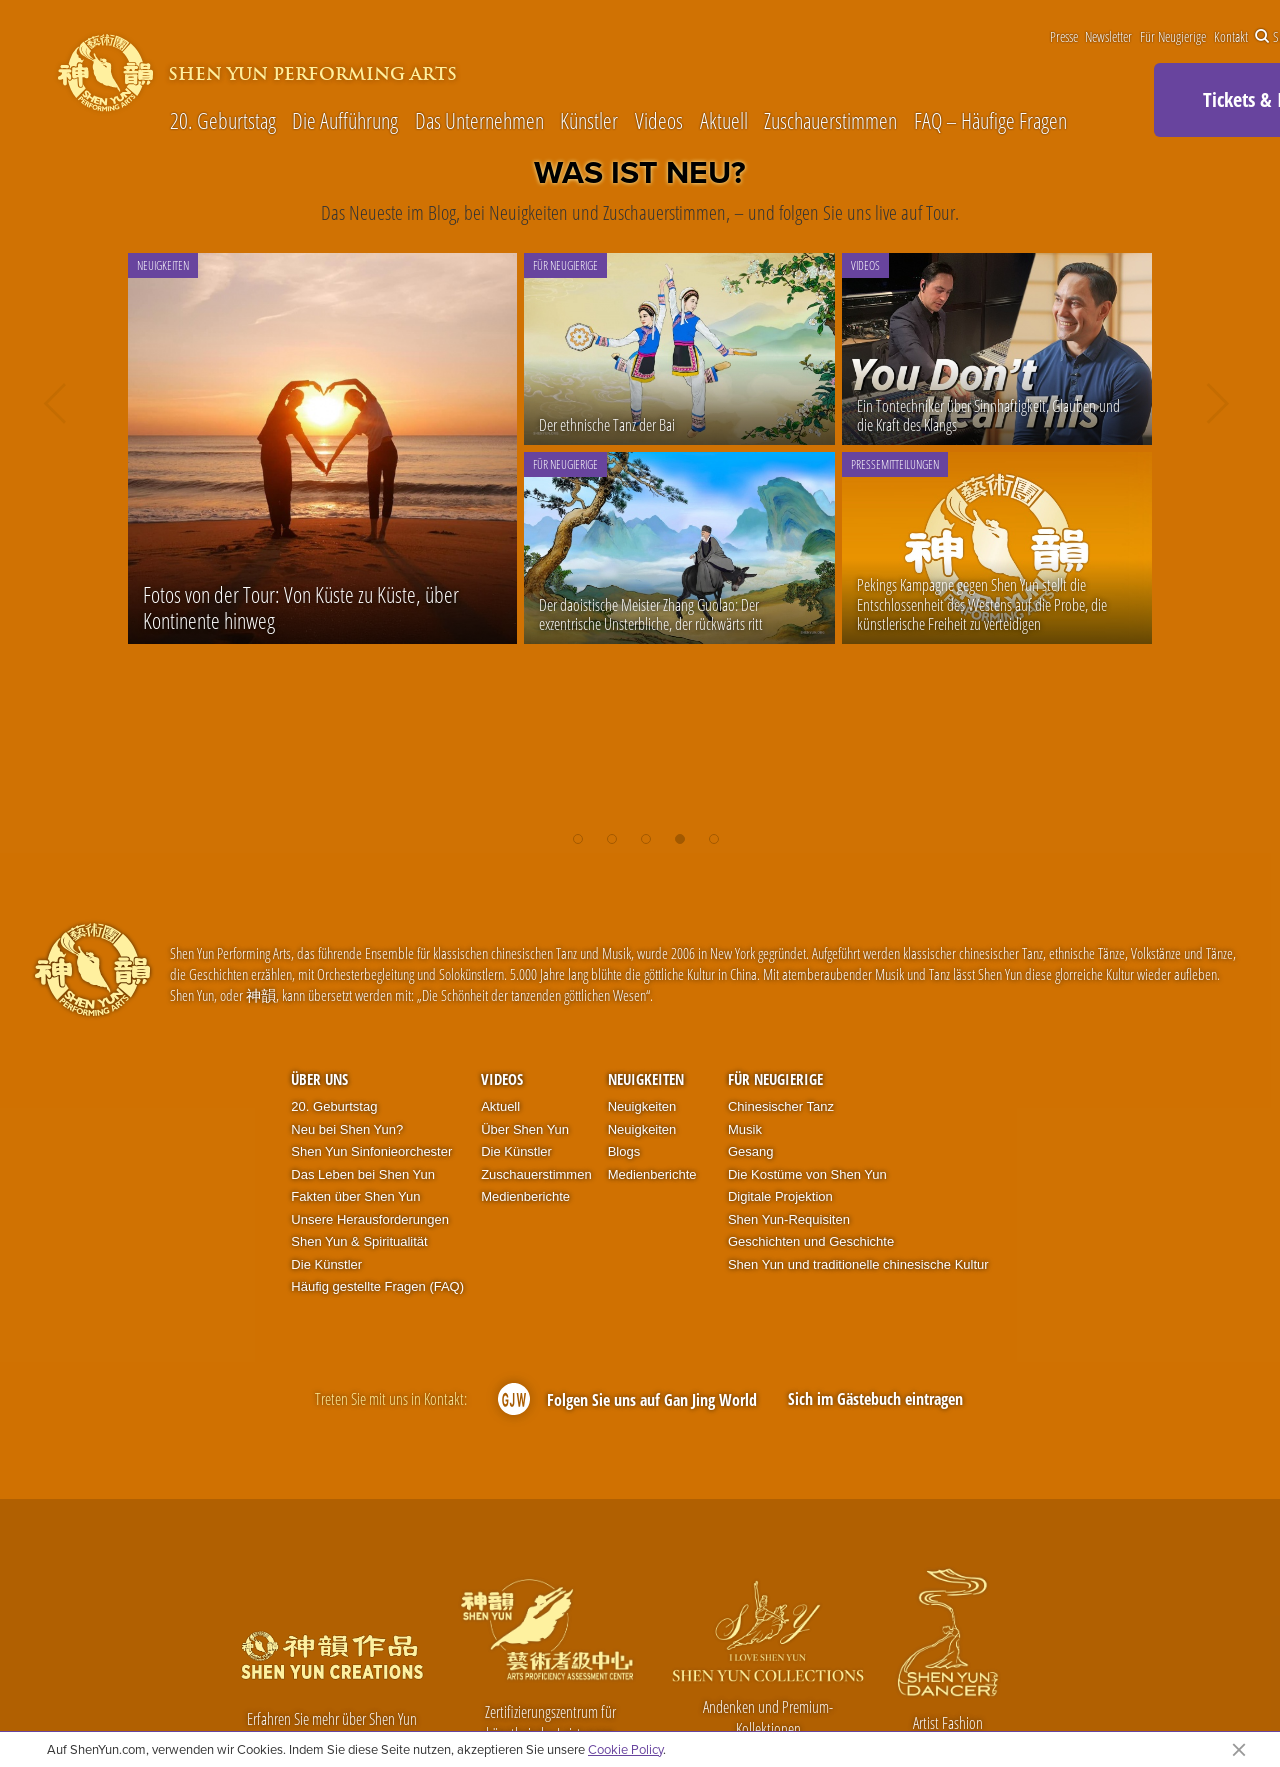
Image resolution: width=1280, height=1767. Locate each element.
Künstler (589, 120)
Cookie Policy (625, 1749)
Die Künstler (326, 1264)
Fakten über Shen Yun (355, 1196)
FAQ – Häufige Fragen (990, 120)
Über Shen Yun (525, 1129)
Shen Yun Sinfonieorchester (371, 1151)
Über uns (319, 1079)
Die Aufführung (345, 120)
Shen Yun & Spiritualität (359, 1241)
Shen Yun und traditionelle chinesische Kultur (858, 1264)
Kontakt (1231, 37)
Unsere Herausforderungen (370, 1219)
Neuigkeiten (646, 1079)
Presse (1064, 37)
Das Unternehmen (479, 120)
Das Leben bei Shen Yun (363, 1174)
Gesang (751, 1151)
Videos (659, 120)
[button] (578, 833)
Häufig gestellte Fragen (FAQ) (377, 1286)
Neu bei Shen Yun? (347, 1129)
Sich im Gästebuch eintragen (875, 1399)
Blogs (624, 1151)
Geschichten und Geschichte (811, 1241)
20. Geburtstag (223, 120)
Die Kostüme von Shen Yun (807, 1174)
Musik (745, 1129)
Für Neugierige (1173, 37)
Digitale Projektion (780, 1196)
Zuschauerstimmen (830, 120)
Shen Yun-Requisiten (789, 1219)
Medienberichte (525, 1196)
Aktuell (724, 120)
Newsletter (1108, 37)
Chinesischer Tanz (781, 1106)
